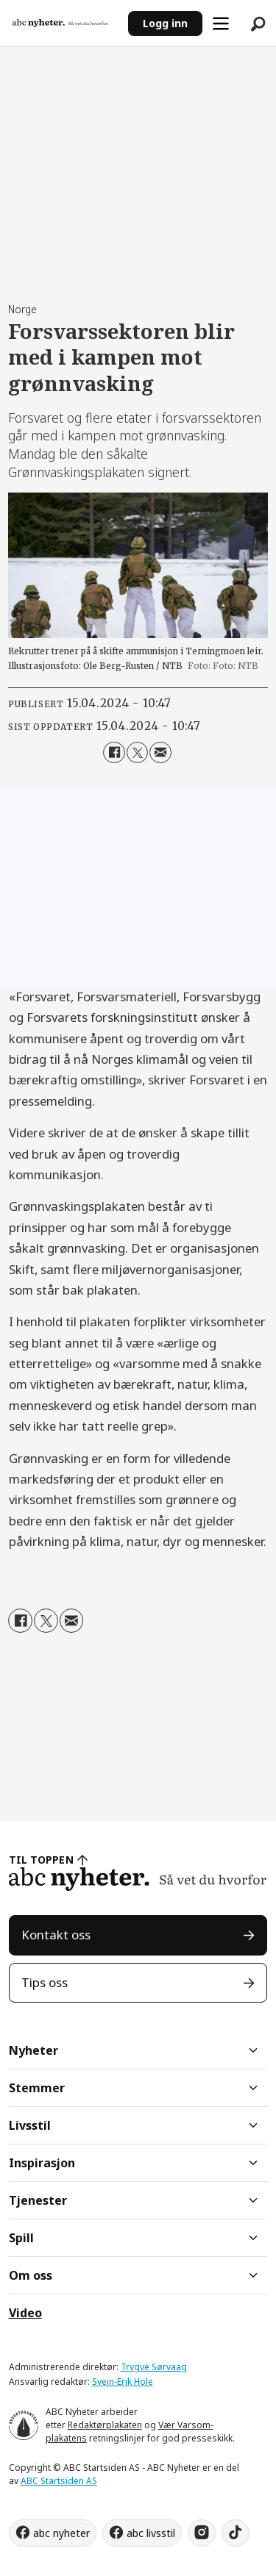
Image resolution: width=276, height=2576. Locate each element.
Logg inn (165, 23)
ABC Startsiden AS (59, 2481)
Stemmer (37, 2088)
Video (25, 2313)
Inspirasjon (42, 2163)
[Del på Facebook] (113, 752)
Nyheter (33, 2050)
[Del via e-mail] (160, 752)
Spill (21, 2238)
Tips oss (44, 1982)
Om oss (30, 2275)
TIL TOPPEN (41, 1860)
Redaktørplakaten (105, 2425)
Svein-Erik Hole (122, 2381)
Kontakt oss (56, 1934)
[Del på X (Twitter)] (137, 752)
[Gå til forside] (60, 23)
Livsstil (30, 2125)
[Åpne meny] (221, 23)
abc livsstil (151, 2533)
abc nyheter (61, 2533)
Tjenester (38, 2200)
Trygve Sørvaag (154, 2367)
